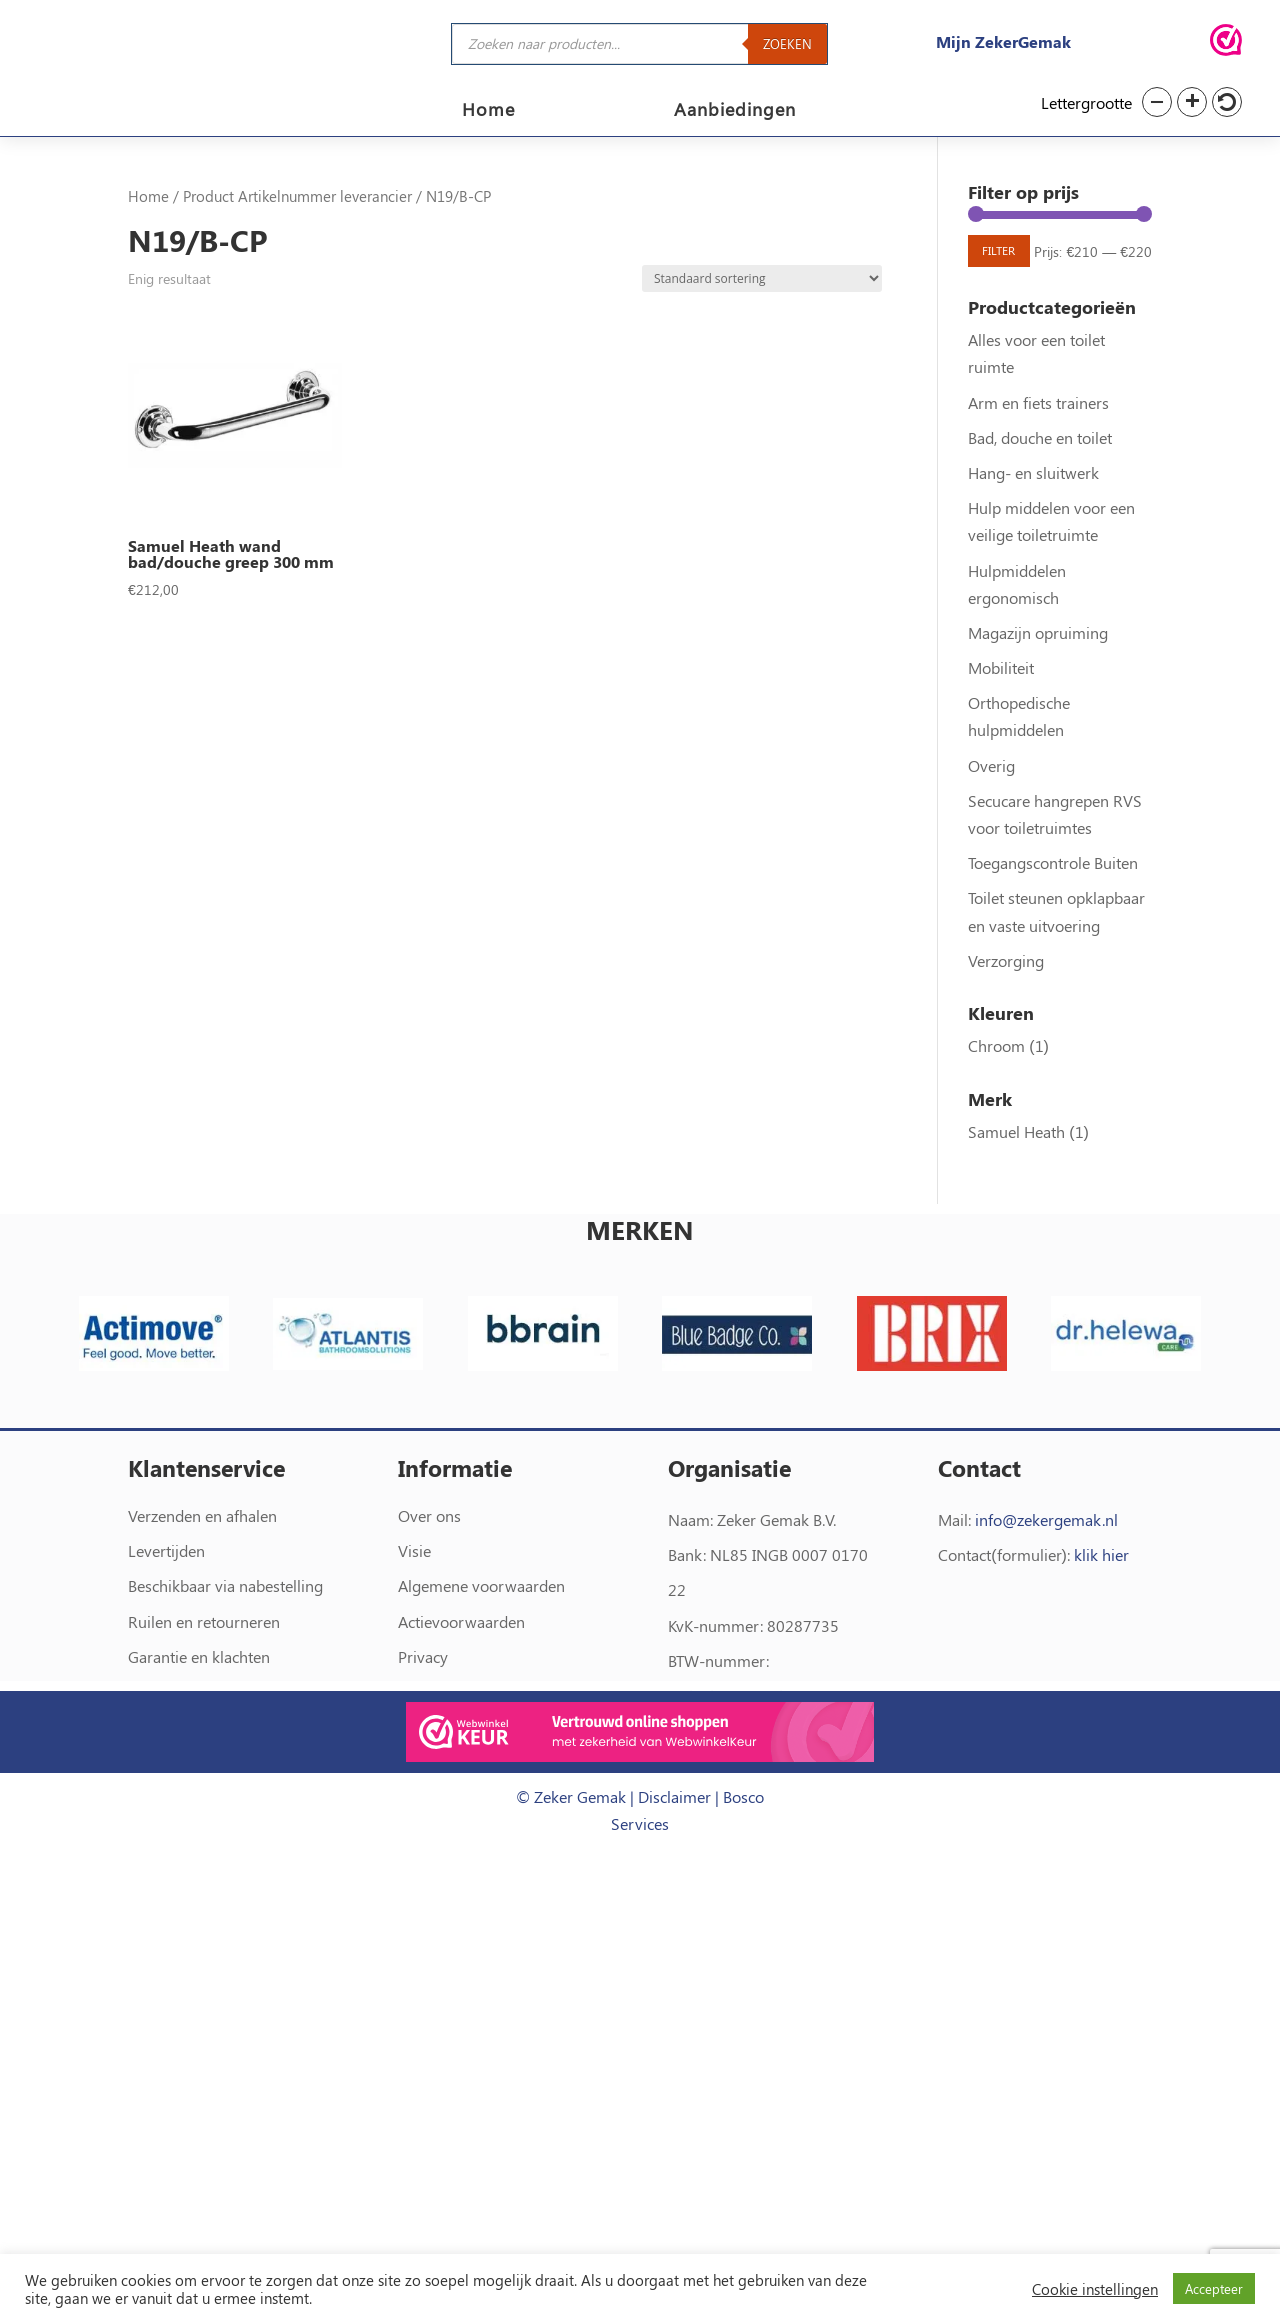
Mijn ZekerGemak (1003, 41)
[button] (1157, 102)
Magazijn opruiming (1038, 678)
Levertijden (166, 1597)
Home (488, 111)
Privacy (423, 1702)
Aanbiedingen (735, 111)
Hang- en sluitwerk (1033, 518)
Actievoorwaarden (461, 1667)
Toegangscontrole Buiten (1053, 908)
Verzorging (1006, 1006)
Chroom (996, 1091)
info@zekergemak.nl (1046, 1565)
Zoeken (787, 43)
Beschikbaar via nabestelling (225, 1632)
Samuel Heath (1016, 1177)
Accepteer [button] (1214, 2288)
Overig (991, 811)
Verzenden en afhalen (202, 1561)
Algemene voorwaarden (481, 1632)
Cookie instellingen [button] (1095, 2289)
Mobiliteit (1001, 713)
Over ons (429, 1561)
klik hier (1101, 1601)
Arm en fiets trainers (1038, 448)
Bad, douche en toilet (1040, 483)
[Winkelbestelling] (762, 290)
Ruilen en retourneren (204, 1667)
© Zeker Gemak (571, 1842)
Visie (414, 1597)
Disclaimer (674, 1842)
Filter (1008, 267)
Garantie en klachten (199, 1702)
